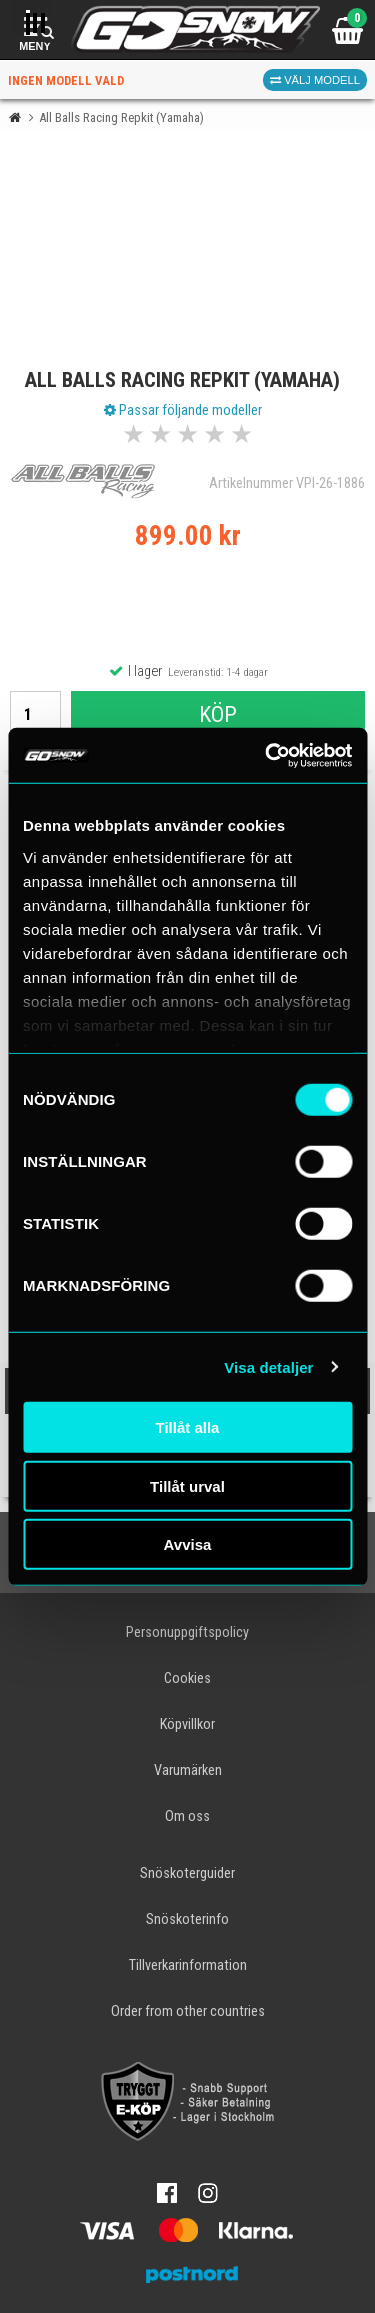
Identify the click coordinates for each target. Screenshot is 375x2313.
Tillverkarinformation (188, 1965)
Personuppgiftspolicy (187, 1632)
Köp (218, 714)
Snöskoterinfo (187, 1919)
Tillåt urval (187, 1485)
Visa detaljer (268, 1366)
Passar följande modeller (183, 410)
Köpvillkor (187, 1724)
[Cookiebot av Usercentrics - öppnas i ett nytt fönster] (267, 755)
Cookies (187, 1678)
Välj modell (315, 80)
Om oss (187, 1816)
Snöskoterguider (187, 1873)
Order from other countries (188, 2011)
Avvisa (188, 1544)
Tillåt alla (188, 1427)
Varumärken (188, 1770)
